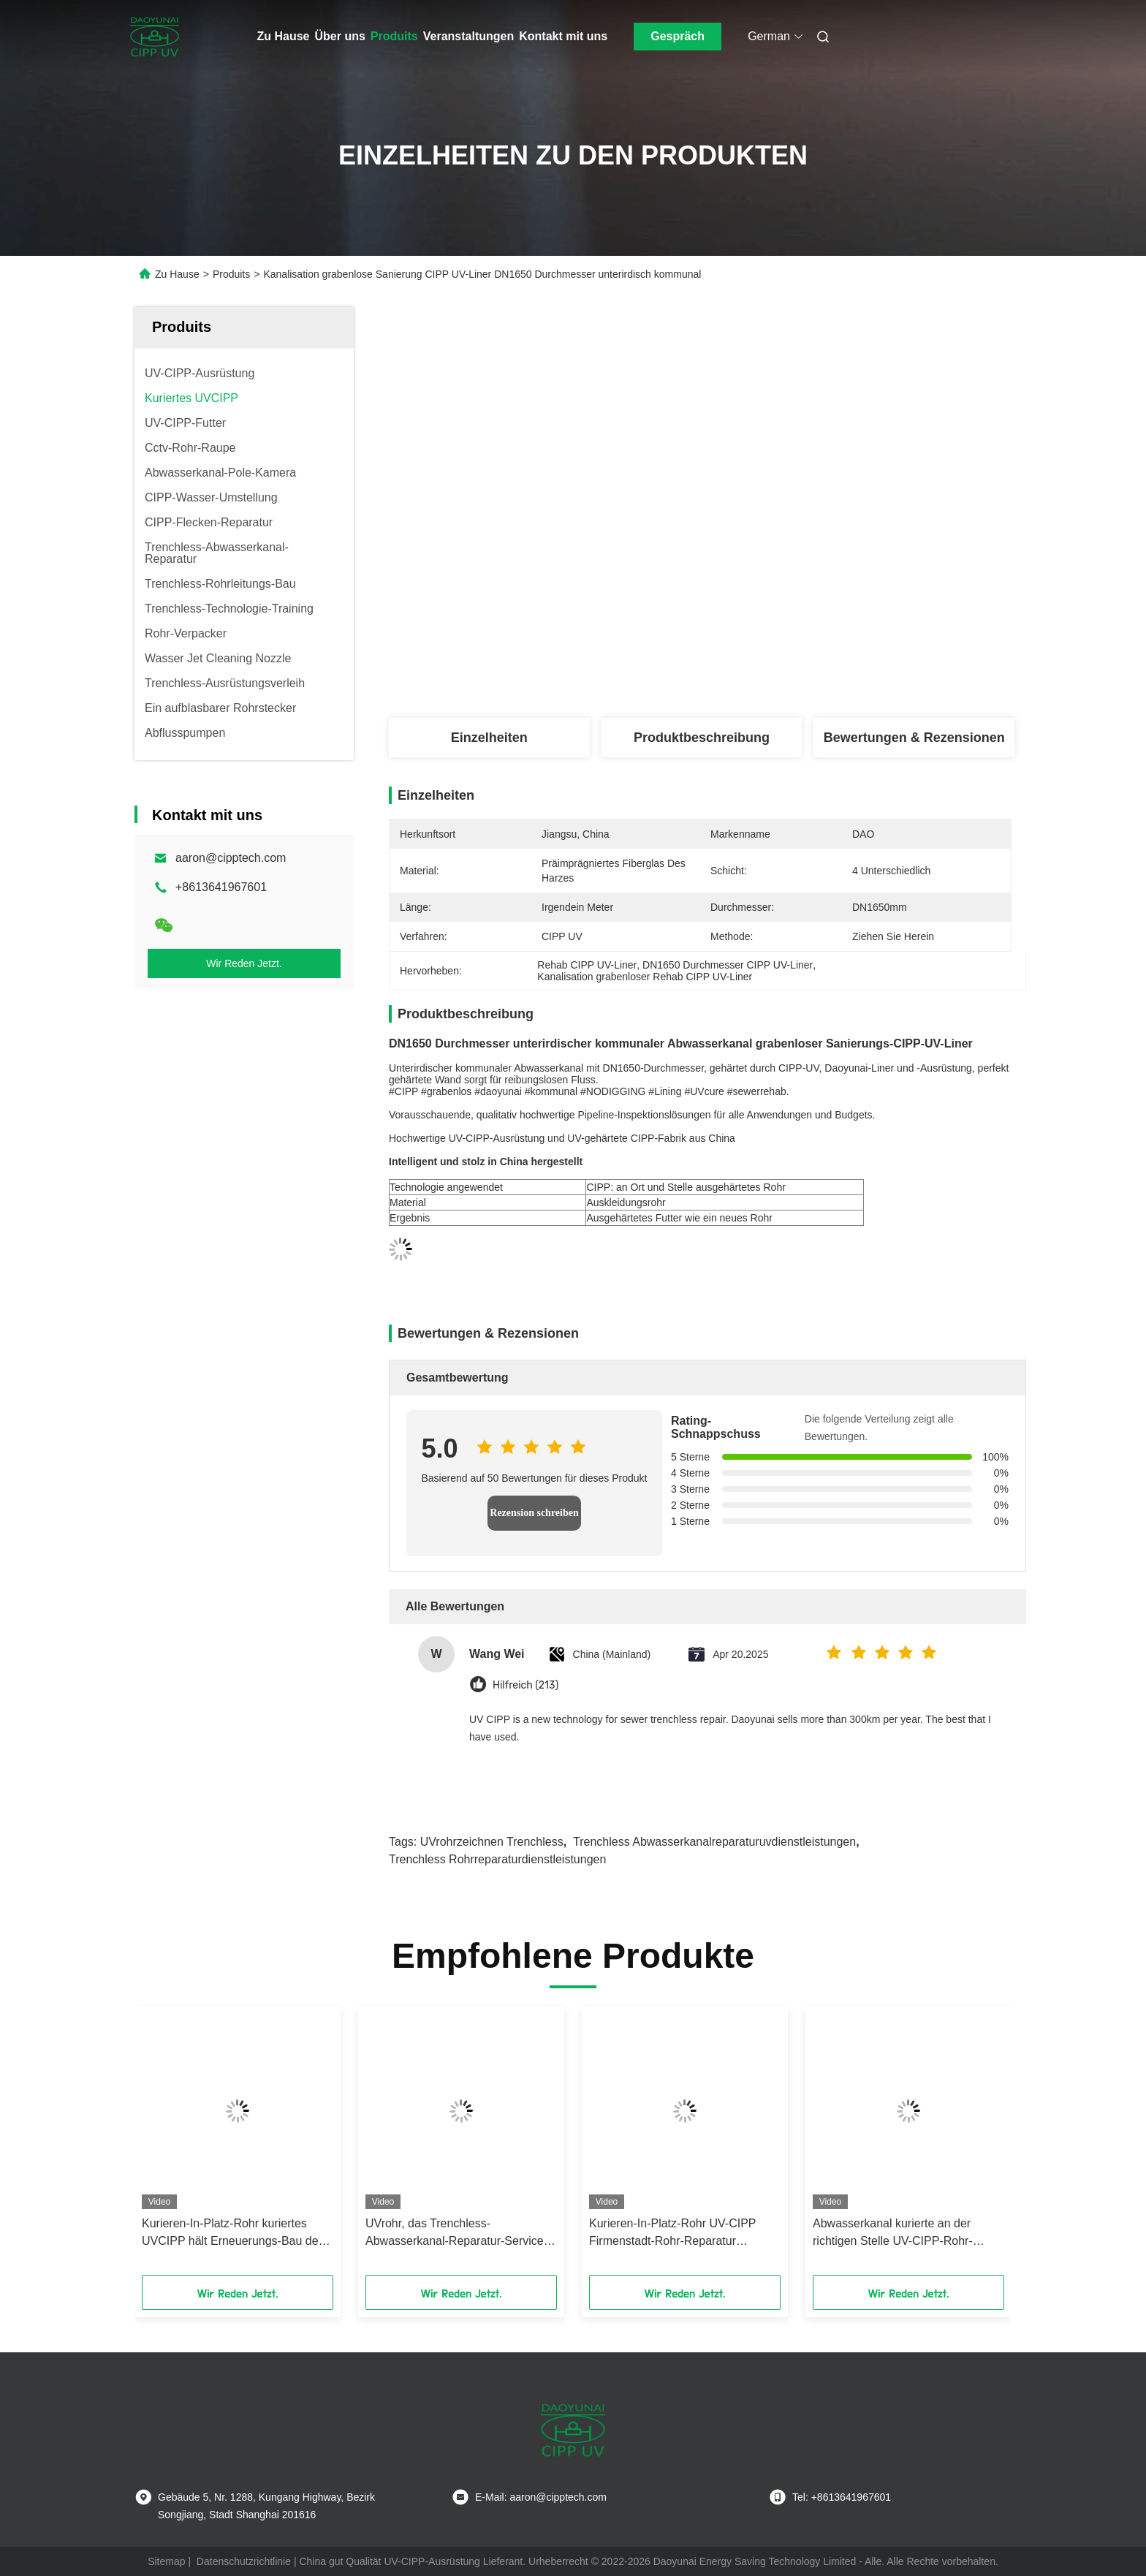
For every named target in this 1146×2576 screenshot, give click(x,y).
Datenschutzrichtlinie (244, 2561)
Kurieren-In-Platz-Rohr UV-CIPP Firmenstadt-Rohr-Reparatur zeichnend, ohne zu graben (672, 2233)
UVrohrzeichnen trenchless (491, 1842)
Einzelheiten (489, 737)
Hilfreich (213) (525, 1685)
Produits (394, 36)
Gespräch (677, 36)
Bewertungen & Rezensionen (914, 737)
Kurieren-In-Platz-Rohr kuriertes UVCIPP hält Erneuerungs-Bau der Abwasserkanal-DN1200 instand (232, 2233)
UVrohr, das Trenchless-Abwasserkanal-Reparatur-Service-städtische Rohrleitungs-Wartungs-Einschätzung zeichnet (456, 2233)
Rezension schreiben (534, 1512)
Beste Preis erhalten (788, 669)
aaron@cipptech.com (230, 858)
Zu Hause (283, 36)
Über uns (340, 36)
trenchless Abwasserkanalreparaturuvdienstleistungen (714, 1842)
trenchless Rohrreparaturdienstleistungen (497, 1859)
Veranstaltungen (468, 36)
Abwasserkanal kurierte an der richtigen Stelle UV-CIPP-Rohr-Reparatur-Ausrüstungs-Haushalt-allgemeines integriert (900, 2233)
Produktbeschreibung (702, 737)
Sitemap (166, 2561)
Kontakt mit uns (563, 36)
